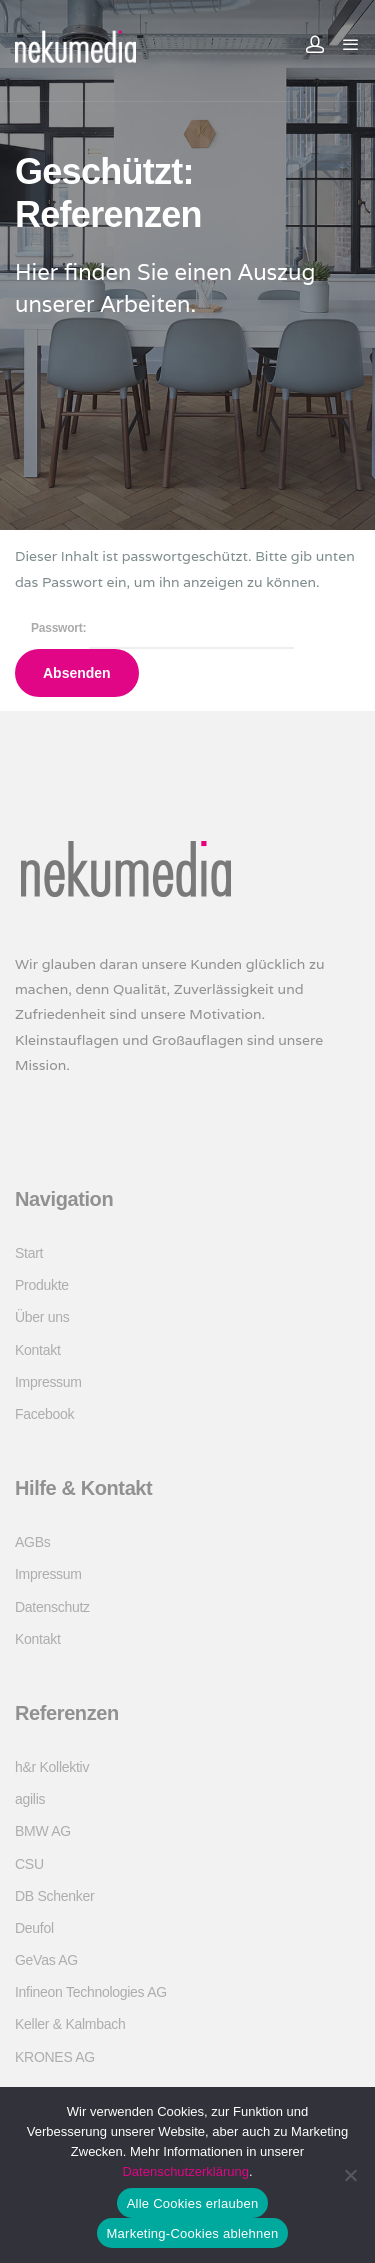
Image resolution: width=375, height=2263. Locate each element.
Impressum (48, 1382)
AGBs (32, 1542)
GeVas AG (46, 1960)
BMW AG (43, 1831)
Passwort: (162, 628)
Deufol (34, 1928)
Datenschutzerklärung (185, 2171)
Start (29, 1253)
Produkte (42, 1285)
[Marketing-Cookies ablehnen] (350, 2175)
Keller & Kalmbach (70, 2024)
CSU (29, 1864)
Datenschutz (52, 1607)
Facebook (44, 1414)
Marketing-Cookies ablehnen (193, 2233)
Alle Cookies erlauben (193, 2203)
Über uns (42, 1317)
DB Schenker (54, 1896)
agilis (30, 1799)
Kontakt (38, 1350)
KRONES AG (55, 2057)
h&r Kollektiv (52, 1767)
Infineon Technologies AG (91, 1992)
